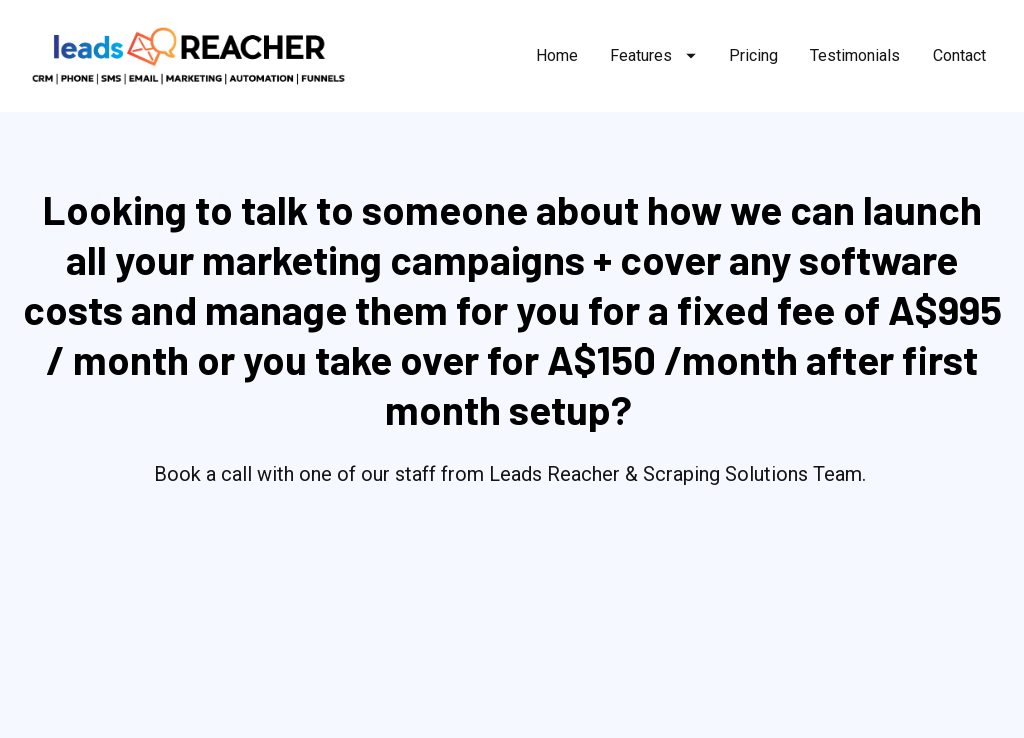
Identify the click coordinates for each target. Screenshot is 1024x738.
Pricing (753, 55)
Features (653, 55)
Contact (959, 55)
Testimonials (855, 55)
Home (557, 55)
